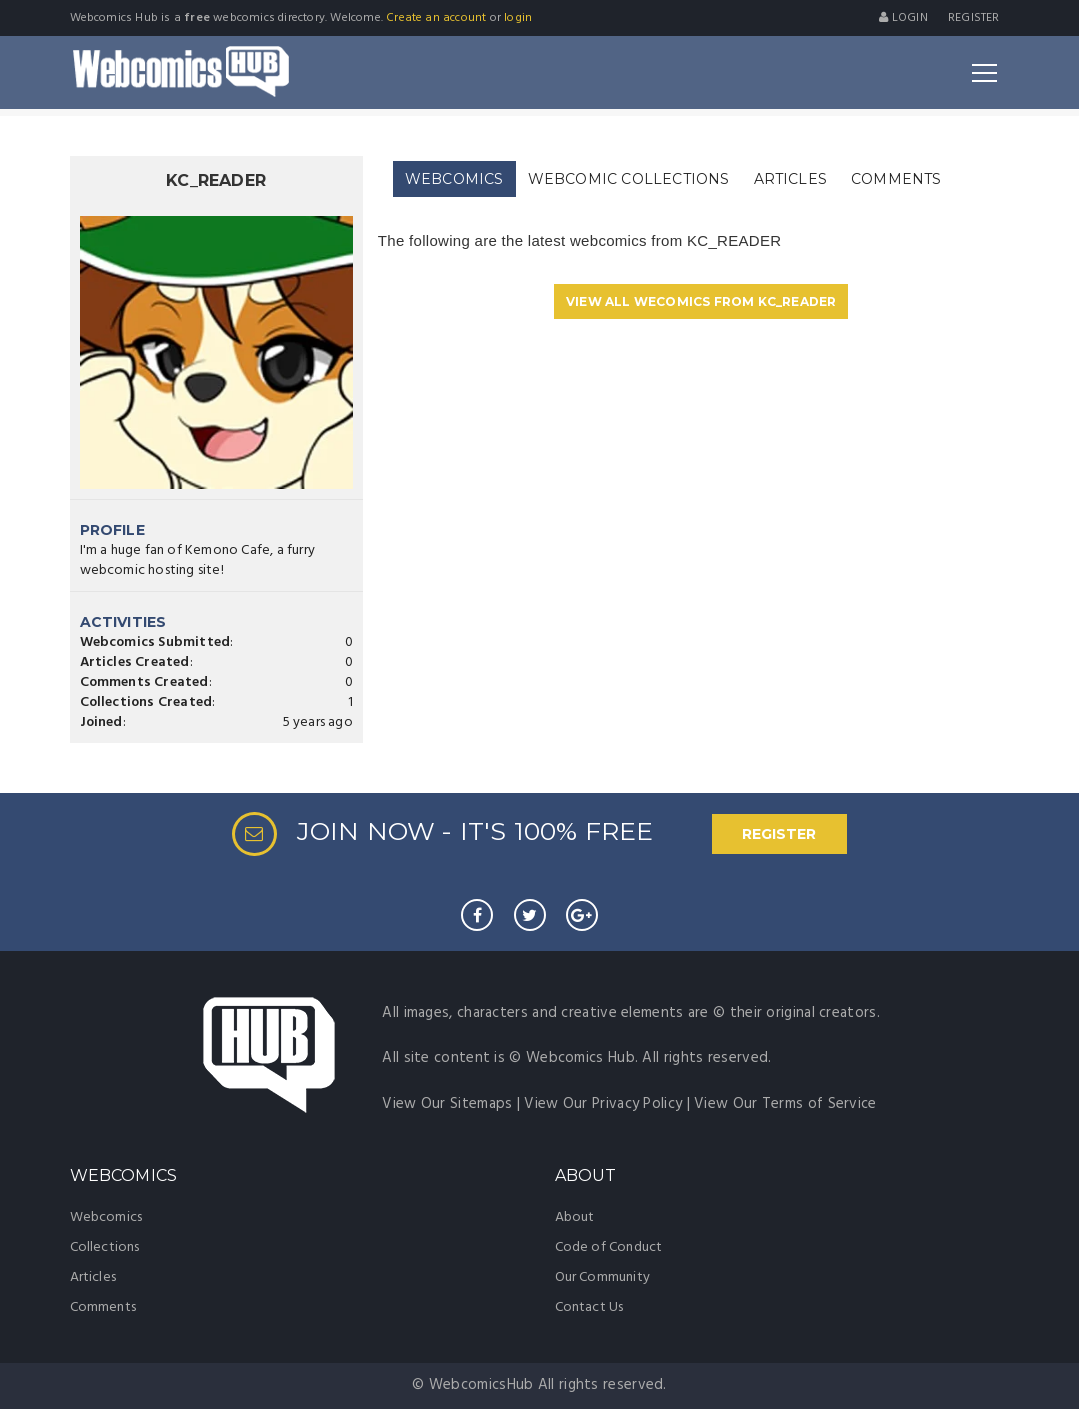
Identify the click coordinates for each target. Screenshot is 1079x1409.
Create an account (436, 18)
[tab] (454, 179)
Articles (93, 1277)
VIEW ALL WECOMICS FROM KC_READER (701, 301)
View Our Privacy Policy (603, 1104)
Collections (105, 1247)
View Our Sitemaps (447, 1104)
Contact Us (589, 1307)
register (974, 18)
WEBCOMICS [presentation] (454, 179)
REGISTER (779, 834)
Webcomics (106, 1217)
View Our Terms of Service (785, 1104)
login (518, 18)
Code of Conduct (609, 1247)
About (575, 1217)
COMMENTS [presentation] (896, 179)
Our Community (603, 1277)
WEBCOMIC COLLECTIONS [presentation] (629, 179)
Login (903, 18)
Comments (103, 1307)
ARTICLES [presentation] (791, 179)
